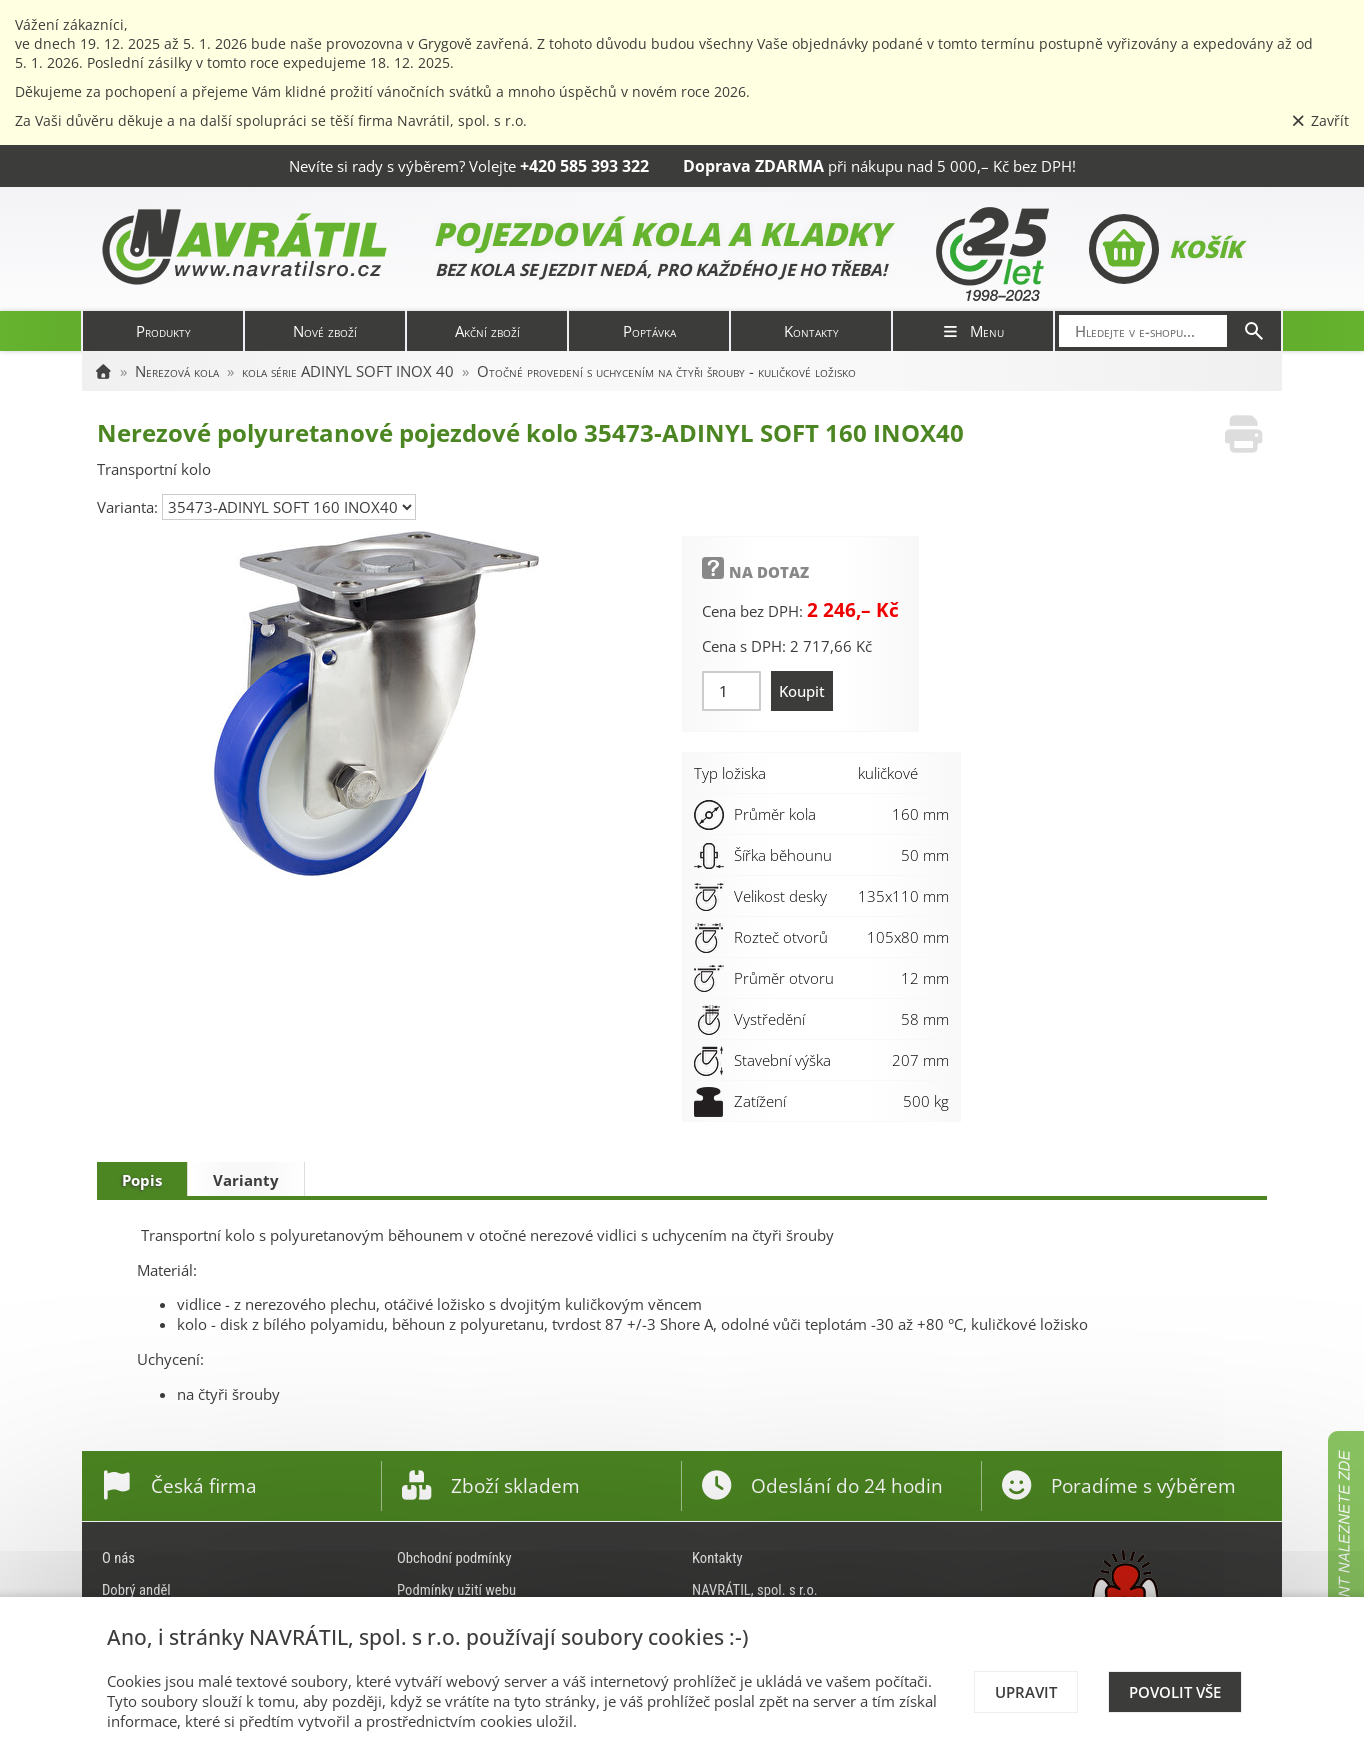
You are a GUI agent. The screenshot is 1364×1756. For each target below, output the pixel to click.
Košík (1165, 249)
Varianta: (129, 507)
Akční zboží (487, 331)
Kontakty (811, 331)
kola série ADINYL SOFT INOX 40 (348, 371)
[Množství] (731, 691)
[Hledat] (1254, 331)
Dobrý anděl (136, 1590)
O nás (118, 1558)
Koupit (802, 691)
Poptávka (649, 331)
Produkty (163, 331)
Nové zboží (325, 331)
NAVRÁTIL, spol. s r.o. (755, 1590)
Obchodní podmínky (454, 1558)
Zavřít (1320, 120)
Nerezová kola (177, 371)
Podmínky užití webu (456, 1590)
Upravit (1026, 1692)
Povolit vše (1175, 1692)
